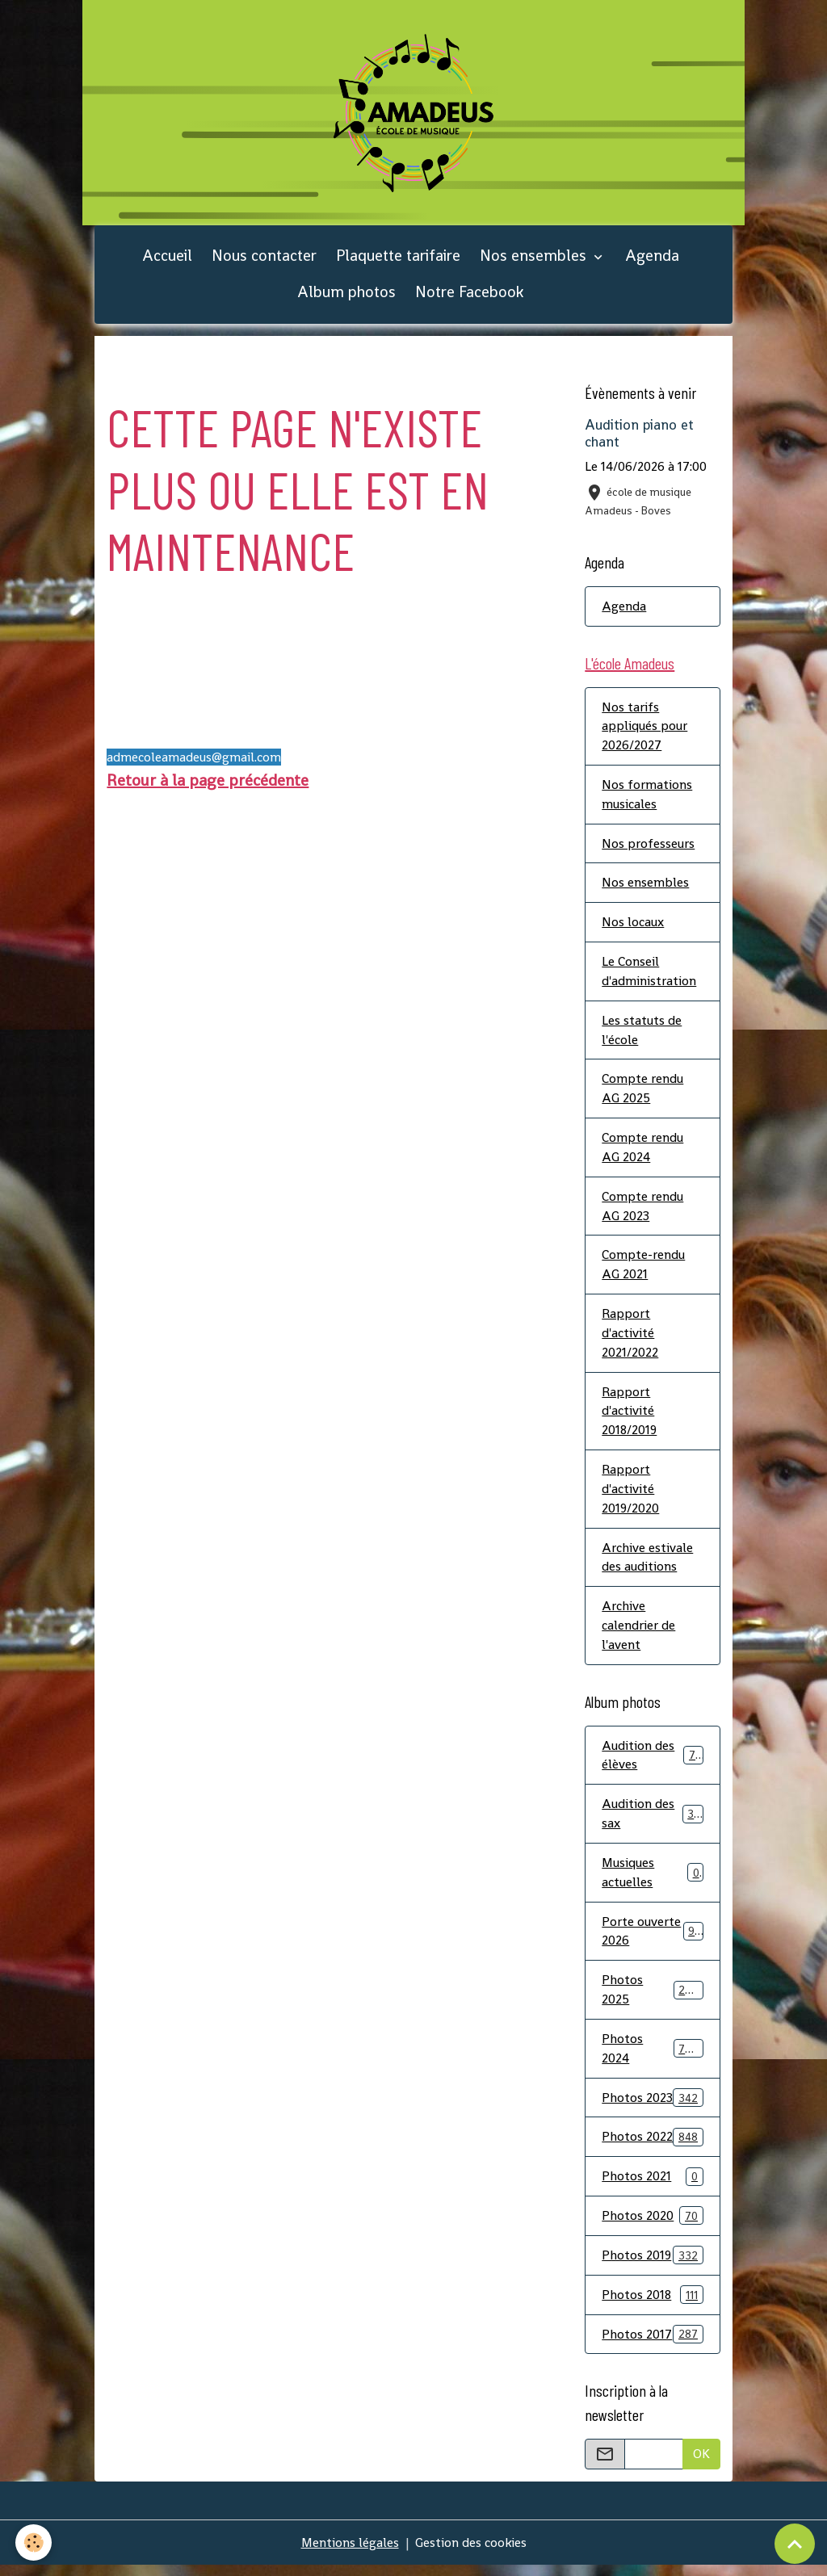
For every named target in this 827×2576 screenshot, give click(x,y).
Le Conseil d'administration (649, 975)
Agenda (652, 258)
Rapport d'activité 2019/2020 (631, 1495)
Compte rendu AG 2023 (642, 1211)
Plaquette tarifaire (398, 258)
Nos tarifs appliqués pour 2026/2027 (644, 729)
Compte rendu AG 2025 (642, 1093)
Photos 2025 (652, 1998)
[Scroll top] (795, 2544)
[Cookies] (34, 2542)
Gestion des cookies (471, 2553)
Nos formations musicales (647, 797)
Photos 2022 (652, 2146)
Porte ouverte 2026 (652, 1939)
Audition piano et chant (639, 435)
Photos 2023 (652, 2106)
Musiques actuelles (652, 1880)
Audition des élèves (652, 1762)
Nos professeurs (648, 846)
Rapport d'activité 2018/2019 (629, 1417)
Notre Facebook (469, 294)
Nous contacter (264, 258)
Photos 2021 (652, 2185)
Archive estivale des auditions (647, 1564)
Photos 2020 (652, 2225)
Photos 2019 (652, 2264)
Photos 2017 (652, 2344)
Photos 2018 (652, 2304)
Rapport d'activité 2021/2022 (630, 1338)
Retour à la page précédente (208, 782)
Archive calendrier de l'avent (638, 1632)
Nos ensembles (535, 258)
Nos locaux (633, 925)
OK (701, 2464)
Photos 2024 (652, 2057)
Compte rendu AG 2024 (642, 1152)
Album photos (346, 294)
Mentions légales (349, 2553)
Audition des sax (652, 1821)
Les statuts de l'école (642, 1034)
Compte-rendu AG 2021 (643, 1270)
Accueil (167, 258)
